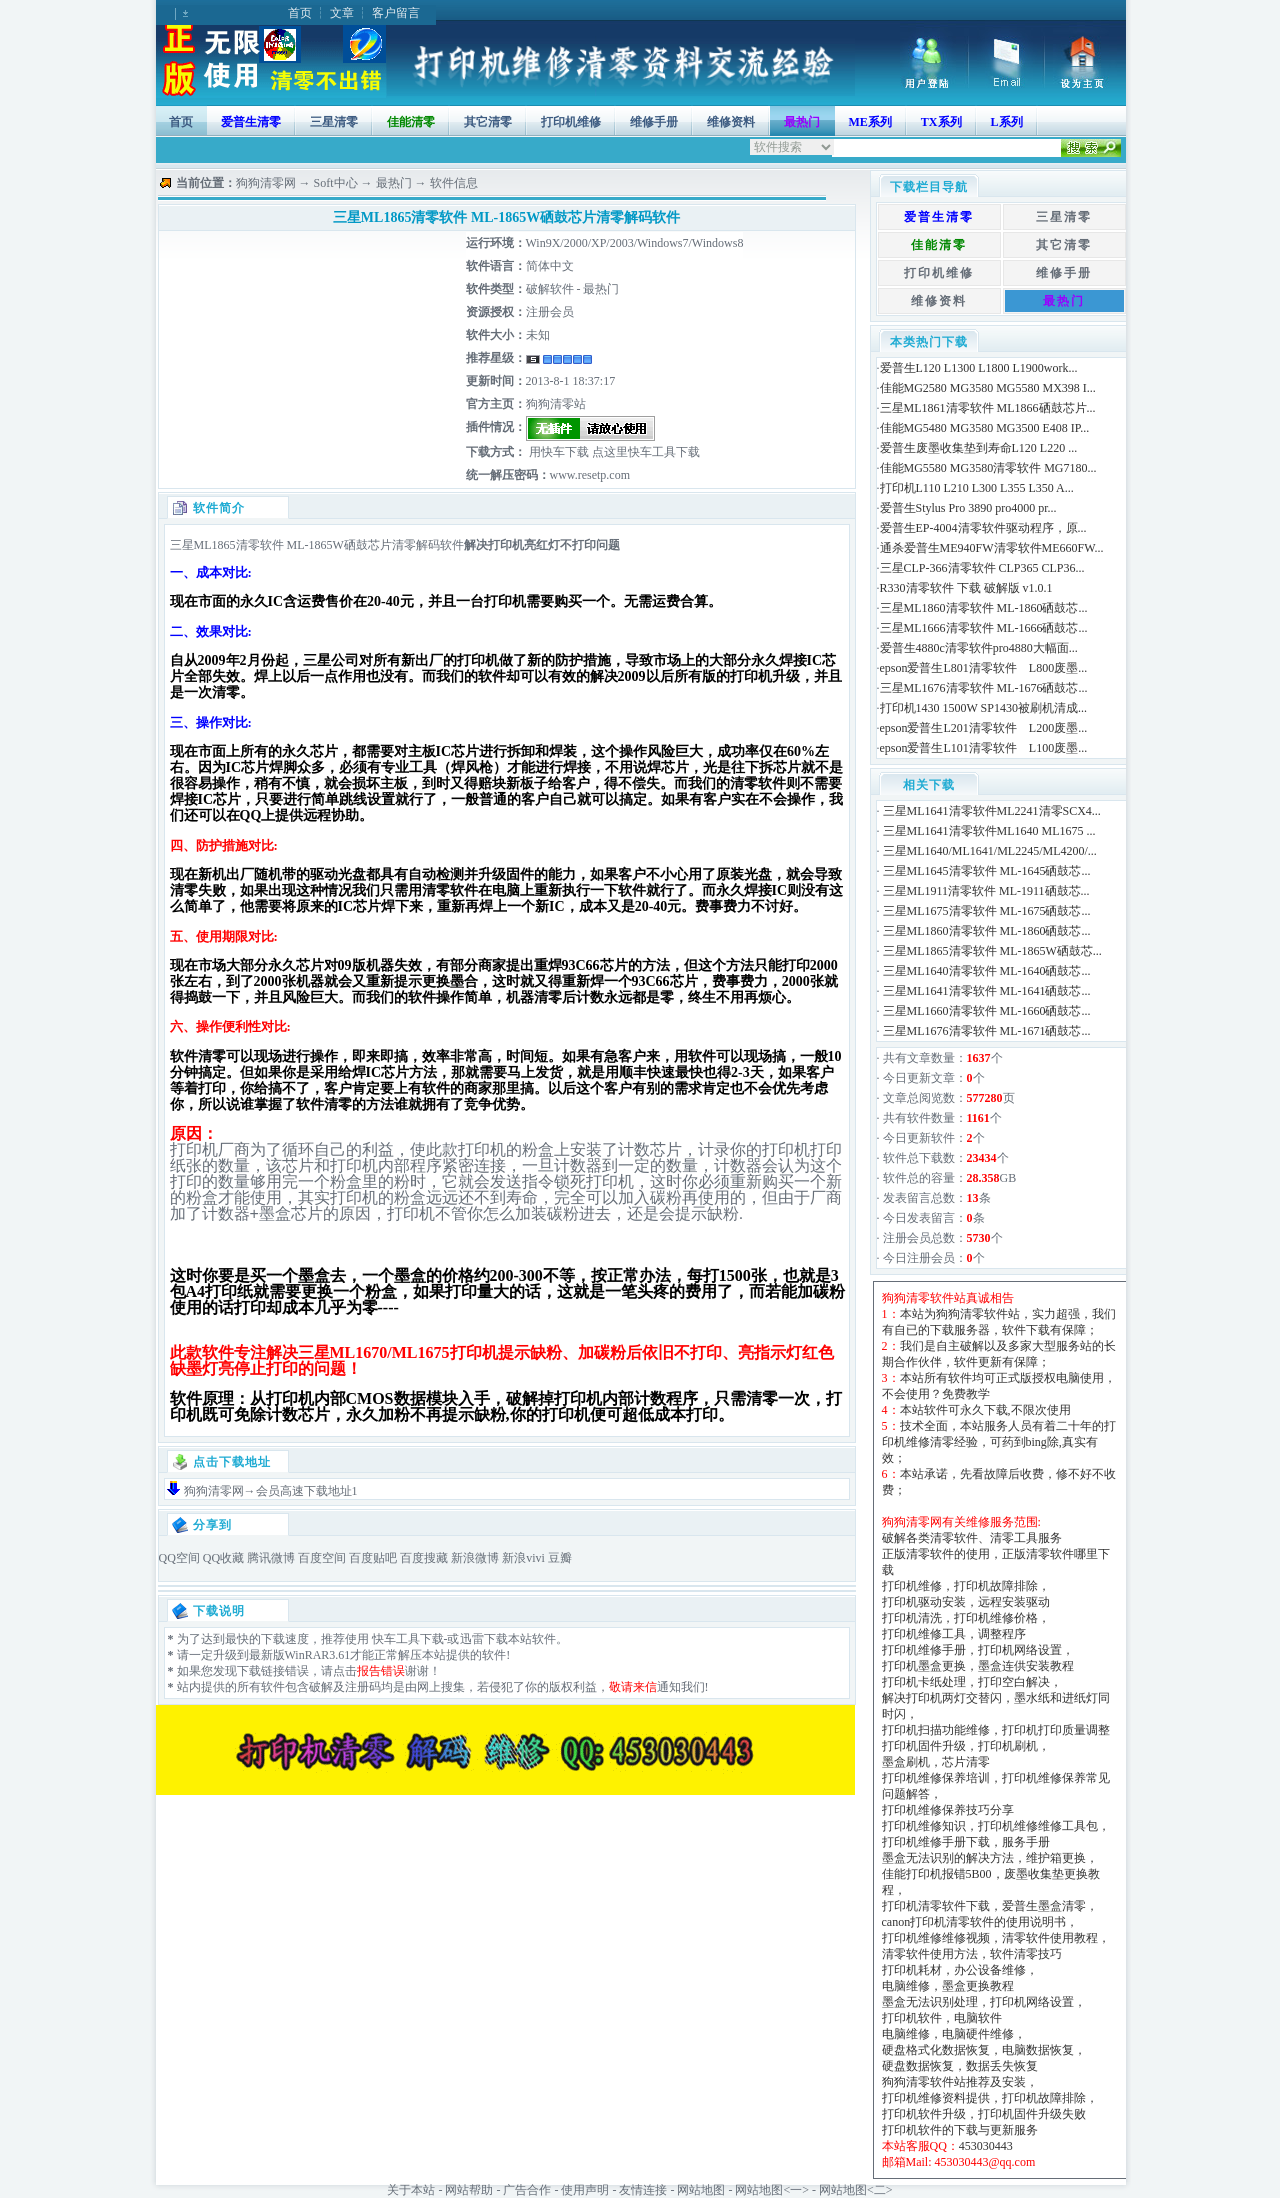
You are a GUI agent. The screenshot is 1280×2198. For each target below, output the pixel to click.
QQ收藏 (223, 1558)
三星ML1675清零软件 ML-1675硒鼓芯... (987, 911)
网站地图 (701, 2190)
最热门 (394, 183)
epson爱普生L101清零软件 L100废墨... (984, 748)
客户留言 (396, 13)
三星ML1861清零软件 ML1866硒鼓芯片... (988, 408)
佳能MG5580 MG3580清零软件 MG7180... (988, 468)
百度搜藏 (424, 1558)
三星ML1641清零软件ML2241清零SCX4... (992, 811)
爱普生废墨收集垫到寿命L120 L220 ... (979, 448)
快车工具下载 (406, 1639)
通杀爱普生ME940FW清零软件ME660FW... (992, 548)
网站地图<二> (856, 2190)
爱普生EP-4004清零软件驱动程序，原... (983, 528)
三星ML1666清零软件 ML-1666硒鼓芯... (984, 628)
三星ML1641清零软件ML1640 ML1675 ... (989, 831)
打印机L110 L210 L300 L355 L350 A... (977, 488)
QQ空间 (179, 1558)
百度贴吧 (373, 1558)
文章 (342, 13)
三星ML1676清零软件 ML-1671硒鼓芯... (987, 1031)
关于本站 (411, 2190)
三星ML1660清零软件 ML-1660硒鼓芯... (987, 1011)
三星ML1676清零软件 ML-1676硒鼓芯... (984, 688)
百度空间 (322, 1558)
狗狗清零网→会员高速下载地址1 (271, 1491)
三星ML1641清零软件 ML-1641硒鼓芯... (987, 991)
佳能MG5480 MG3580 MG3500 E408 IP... (985, 428)
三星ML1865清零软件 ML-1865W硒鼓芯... (992, 951)
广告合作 (527, 2190)
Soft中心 (336, 183)
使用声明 (585, 2190)
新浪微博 (475, 1558)
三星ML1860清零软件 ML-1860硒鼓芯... (984, 608)
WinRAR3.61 (318, 1655)
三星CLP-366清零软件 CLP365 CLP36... (982, 568)
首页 (300, 13)
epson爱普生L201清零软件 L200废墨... (984, 728)
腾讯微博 (271, 1558)
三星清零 (334, 122)
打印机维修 (571, 122)
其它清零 (488, 122)
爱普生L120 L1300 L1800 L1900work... (979, 368)
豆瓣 (560, 1558)
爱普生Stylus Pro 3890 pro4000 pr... (968, 508)
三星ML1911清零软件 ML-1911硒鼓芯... (986, 891)
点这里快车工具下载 (644, 452)
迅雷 (472, 1639)
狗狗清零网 (266, 183)
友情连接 (643, 2190)
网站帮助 (469, 2190)
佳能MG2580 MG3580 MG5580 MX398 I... (988, 388)
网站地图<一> (772, 2190)
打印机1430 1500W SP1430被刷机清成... (983, 708)
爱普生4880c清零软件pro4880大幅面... (979, 648)
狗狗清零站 (556, 404)
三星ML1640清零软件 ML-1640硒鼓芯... (987, 971)
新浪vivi (523, 1558)
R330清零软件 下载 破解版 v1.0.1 (966, 588)
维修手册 (654, 122)
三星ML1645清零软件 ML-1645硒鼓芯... (987, 871)
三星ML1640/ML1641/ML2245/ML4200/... (990, 851)
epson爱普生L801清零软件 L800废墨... (984, 668)
